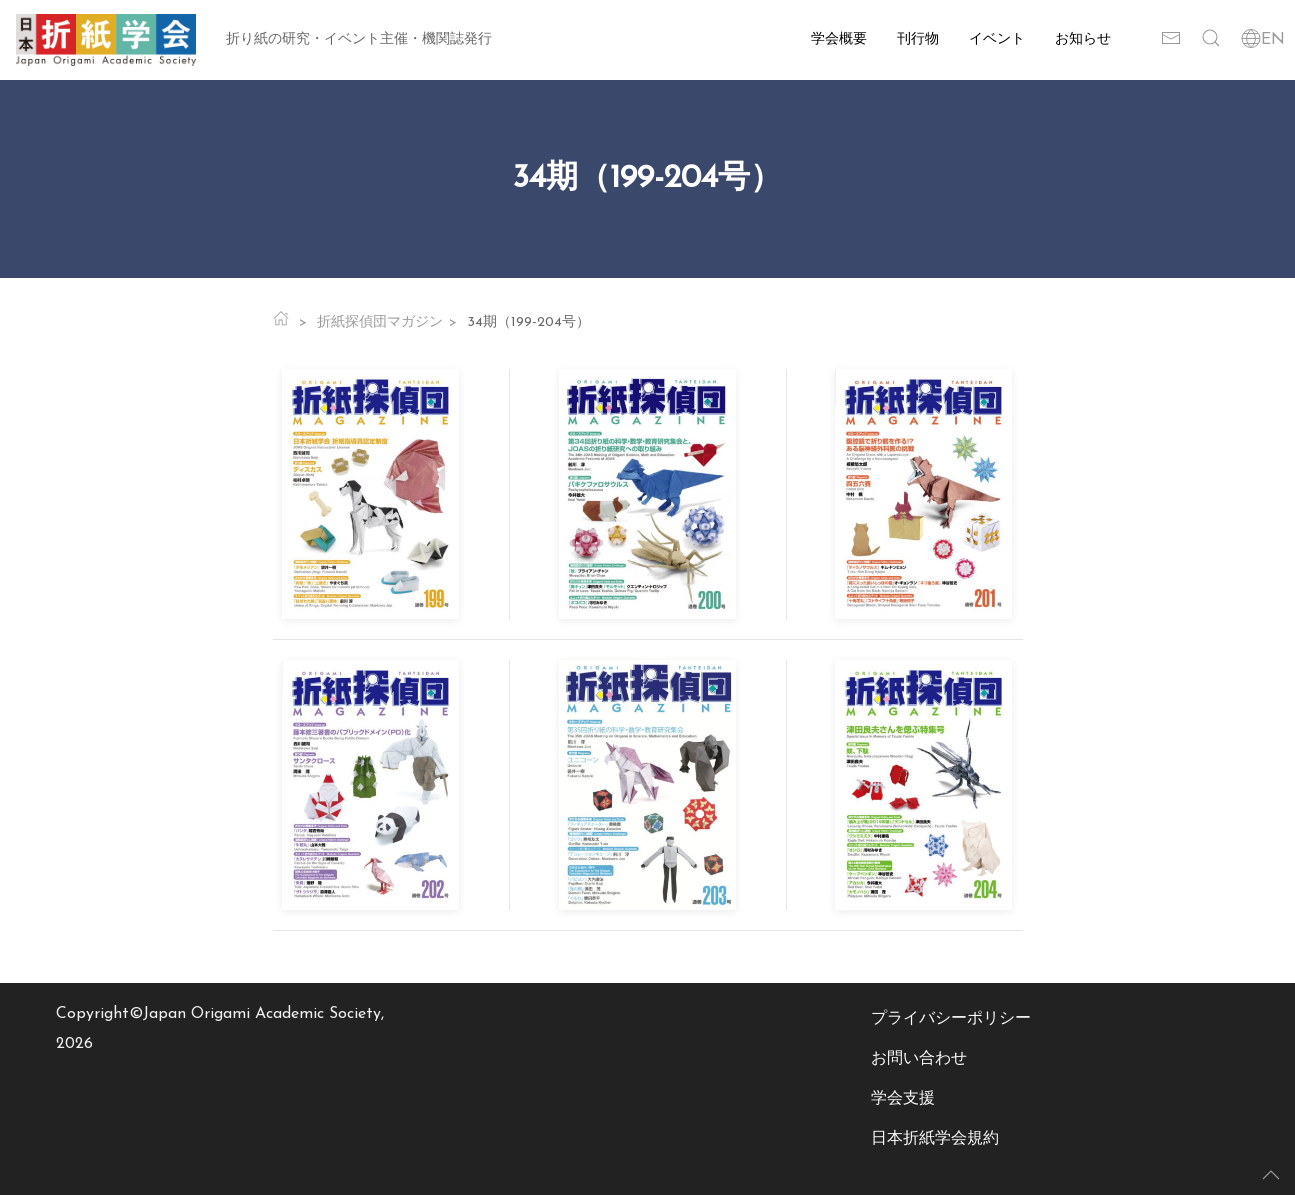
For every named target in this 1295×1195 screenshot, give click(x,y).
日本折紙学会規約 (935, 1139)
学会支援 (903, 1099)
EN (1263, 40)
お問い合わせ (919, 1059)
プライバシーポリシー (951, 1019)
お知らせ (1083, 39)
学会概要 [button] (839, 39)
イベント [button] (997, 39)
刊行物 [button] (918, 39)
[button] (1211, 40)
